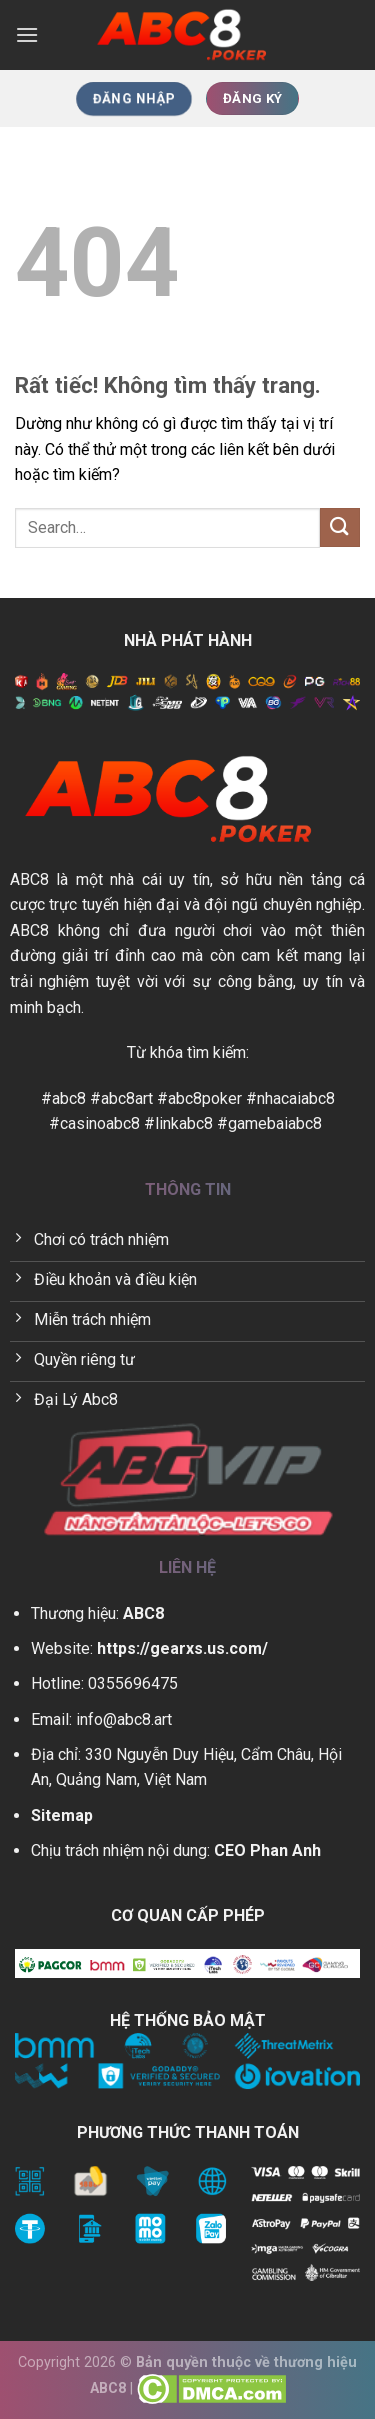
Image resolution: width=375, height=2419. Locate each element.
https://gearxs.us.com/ (182, 1648)
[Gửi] (340, 527)
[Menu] (27, 34)
